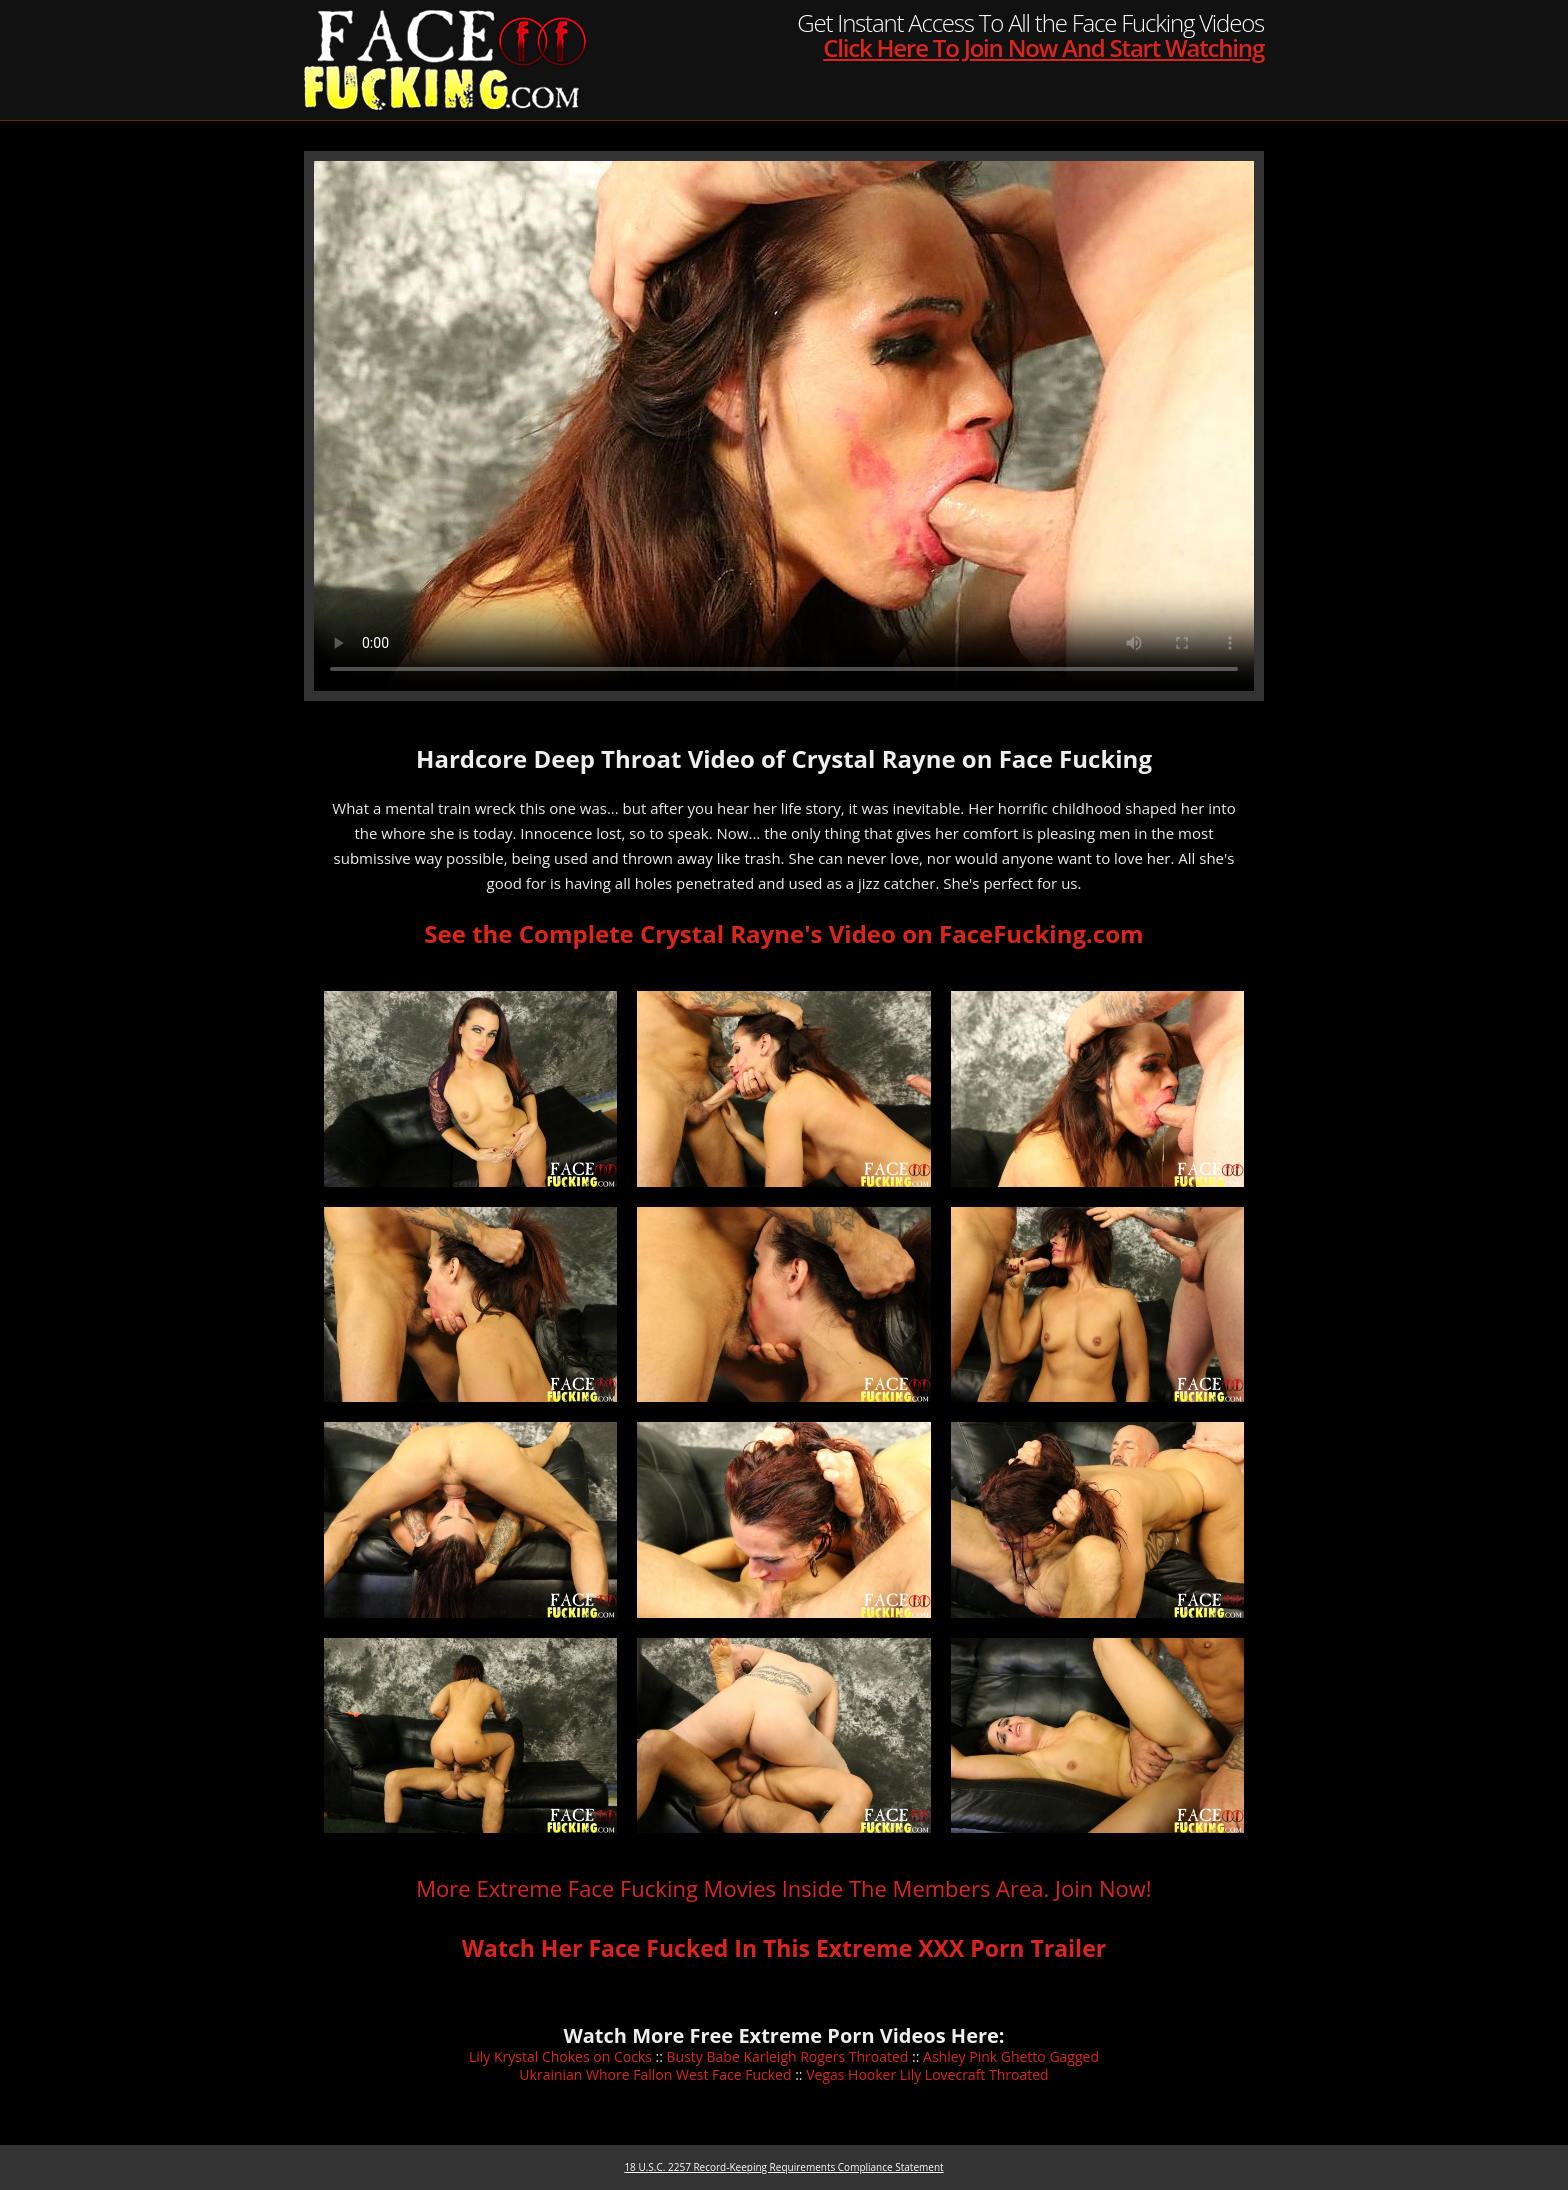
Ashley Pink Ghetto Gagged (1011, 2056)
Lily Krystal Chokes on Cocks (560, 2056)
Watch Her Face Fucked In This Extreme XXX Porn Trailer (784, 1948)
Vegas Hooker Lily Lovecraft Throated (927, 2074)
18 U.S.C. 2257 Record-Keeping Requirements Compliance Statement (783, 2167)
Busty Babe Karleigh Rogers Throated (788, 2056)
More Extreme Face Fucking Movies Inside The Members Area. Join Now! (783, 1888)
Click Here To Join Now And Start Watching (1043, 47)
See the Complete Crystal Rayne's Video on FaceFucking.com (783, 933)
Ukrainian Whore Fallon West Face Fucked (655, 2074)
